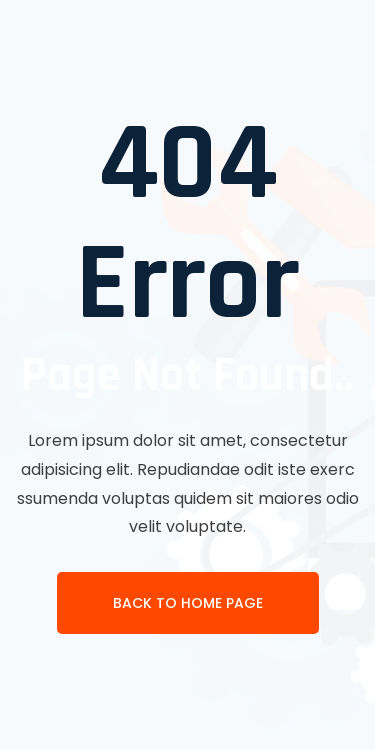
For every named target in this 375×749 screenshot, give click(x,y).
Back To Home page (188, 603)
